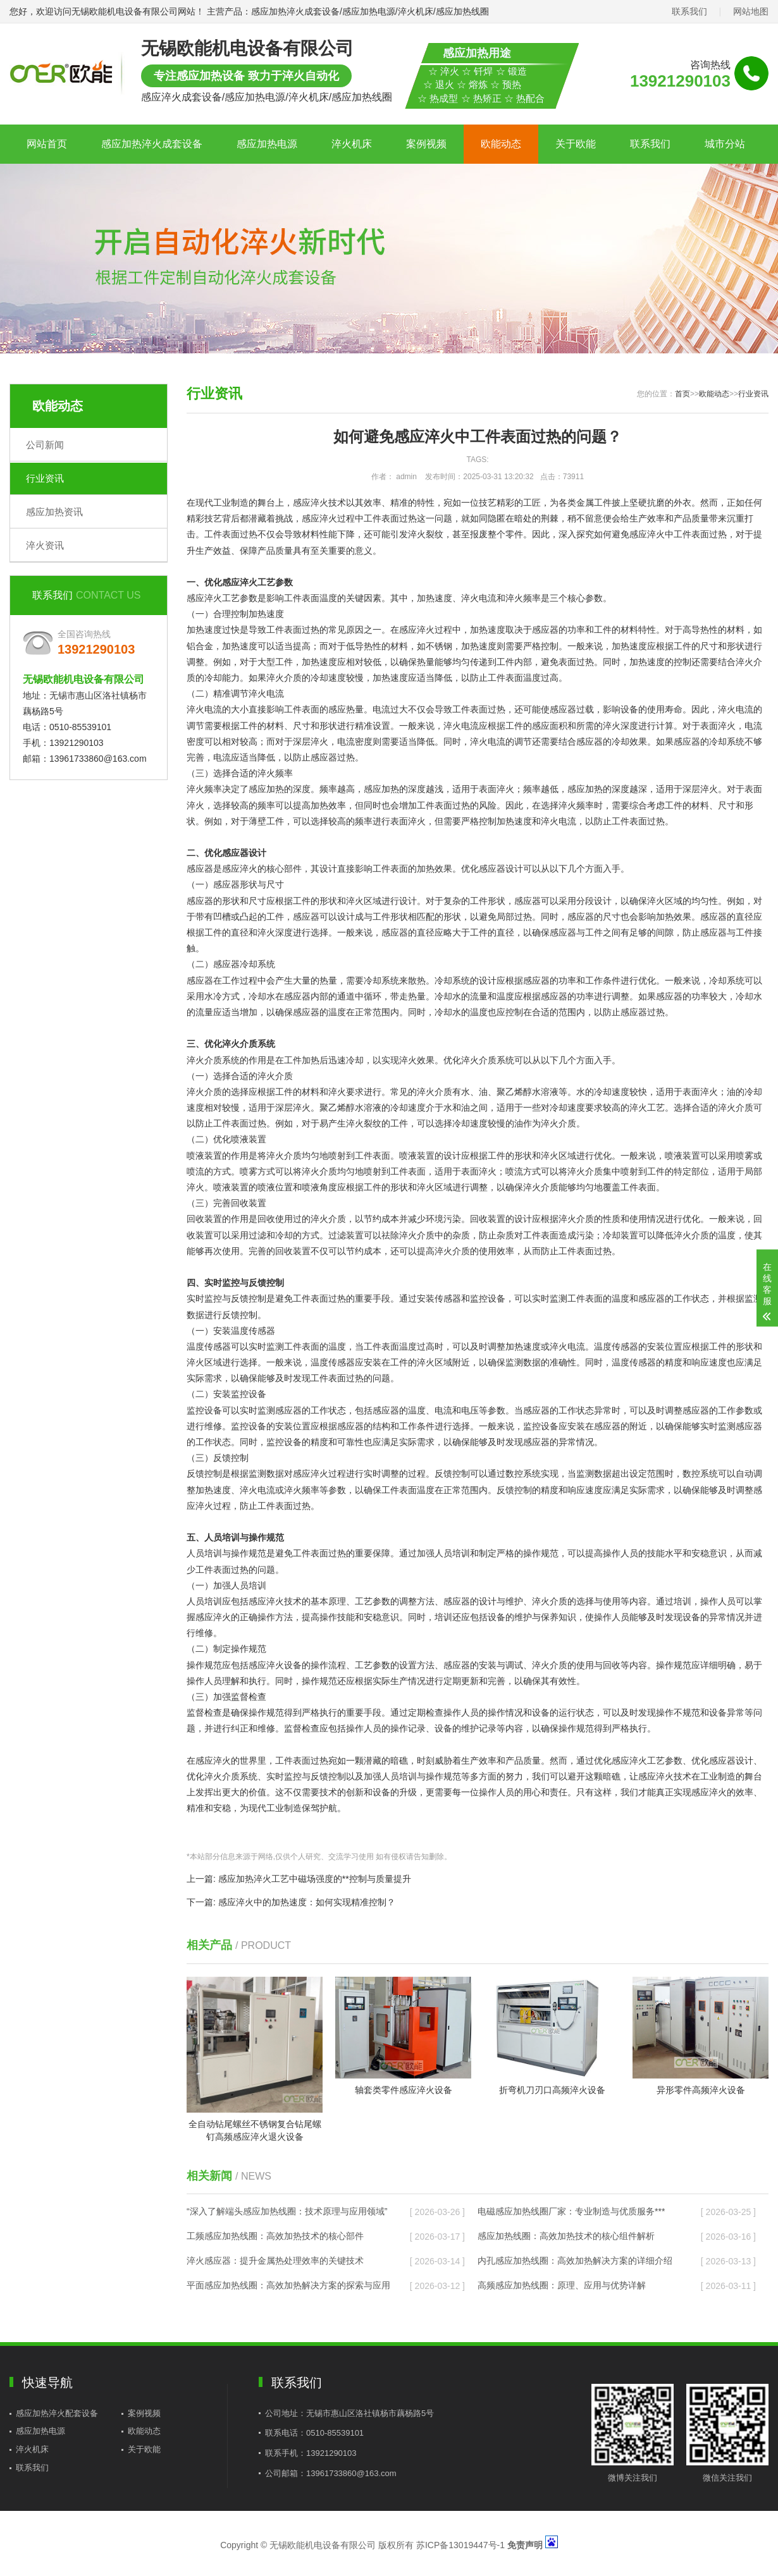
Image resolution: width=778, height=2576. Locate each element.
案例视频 (426, 143)
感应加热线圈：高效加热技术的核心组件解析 (566, 2236)
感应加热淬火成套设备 (151, 143)
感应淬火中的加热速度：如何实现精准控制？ (306, 1902)
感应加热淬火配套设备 (57, 2413)
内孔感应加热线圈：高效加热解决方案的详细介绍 (575, 2261)
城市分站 (725, 143)
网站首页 (47, 143)
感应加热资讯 (54, 511)
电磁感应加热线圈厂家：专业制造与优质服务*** (571, 2211)
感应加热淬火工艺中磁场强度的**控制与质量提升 (314, 1879)
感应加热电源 (267, 143)
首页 (682, 393)
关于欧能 (575, 143)
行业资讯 (45, 478)
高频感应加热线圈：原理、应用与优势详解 (562, 2285)
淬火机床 (351, 143)
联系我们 (689, 11)
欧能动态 (501, 143)
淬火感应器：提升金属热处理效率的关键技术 (275, 2261)
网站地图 (751, 11)
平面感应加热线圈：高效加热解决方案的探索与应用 (288, 2285)
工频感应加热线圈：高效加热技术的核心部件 (275, 2236)
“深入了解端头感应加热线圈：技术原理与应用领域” (287, 2211)
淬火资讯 (45, 545)
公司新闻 (45, 444)
